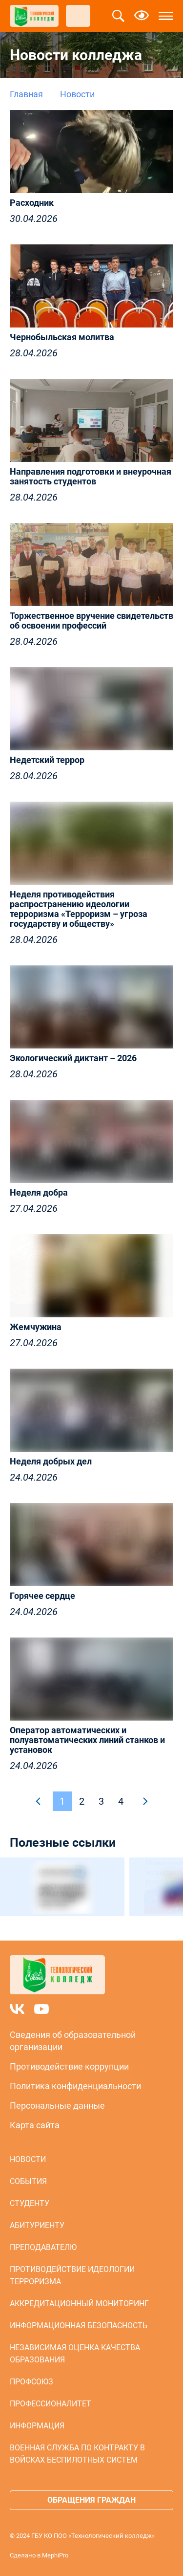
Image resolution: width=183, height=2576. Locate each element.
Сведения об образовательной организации (73, 2041)
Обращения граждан (91, 2500)
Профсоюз (31, 2381)
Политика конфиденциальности (75, 2086)
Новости (28, 2159)
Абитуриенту (37, 2225)
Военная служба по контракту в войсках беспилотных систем (77, 2454)
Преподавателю (43, 2247)
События (28, 2181)
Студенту (29, 2203)
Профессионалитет (50, 2403)
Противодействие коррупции (69, 2066)
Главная (26, 94)
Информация (37, 2425)
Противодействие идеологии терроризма (72, 2275)
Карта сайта (35, 2125)
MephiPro (55, 2555)
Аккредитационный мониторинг (79, 2303)
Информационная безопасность (78, 2325)
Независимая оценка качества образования (75, 2353)
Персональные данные (57, 2105)
